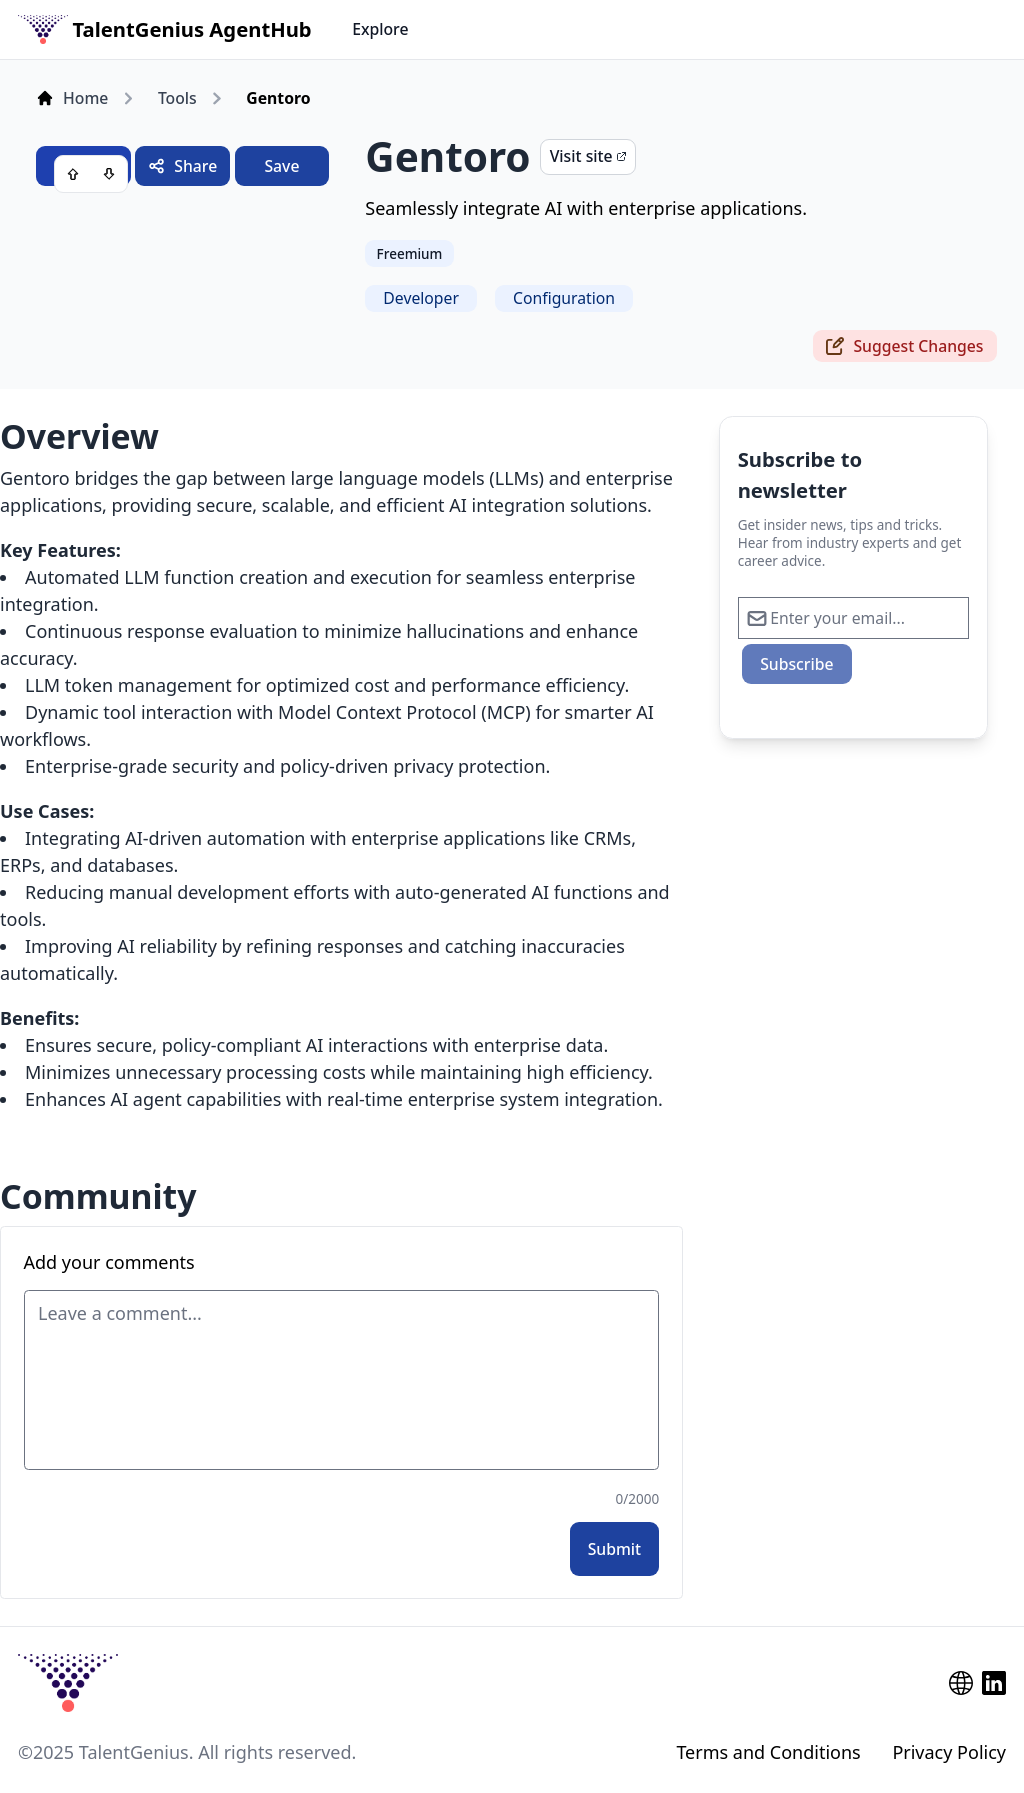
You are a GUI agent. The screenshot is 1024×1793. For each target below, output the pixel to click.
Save (281, 166)
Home (72, 98)
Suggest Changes (904, 346)
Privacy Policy (949, 1752)
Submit (615, 1549)
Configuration (564, 298)
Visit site (588, 156)
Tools (177, 98)
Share (182, 166)
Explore (380, 29)
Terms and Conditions (768, 1752)
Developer (421, 298)
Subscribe (796, 664)
